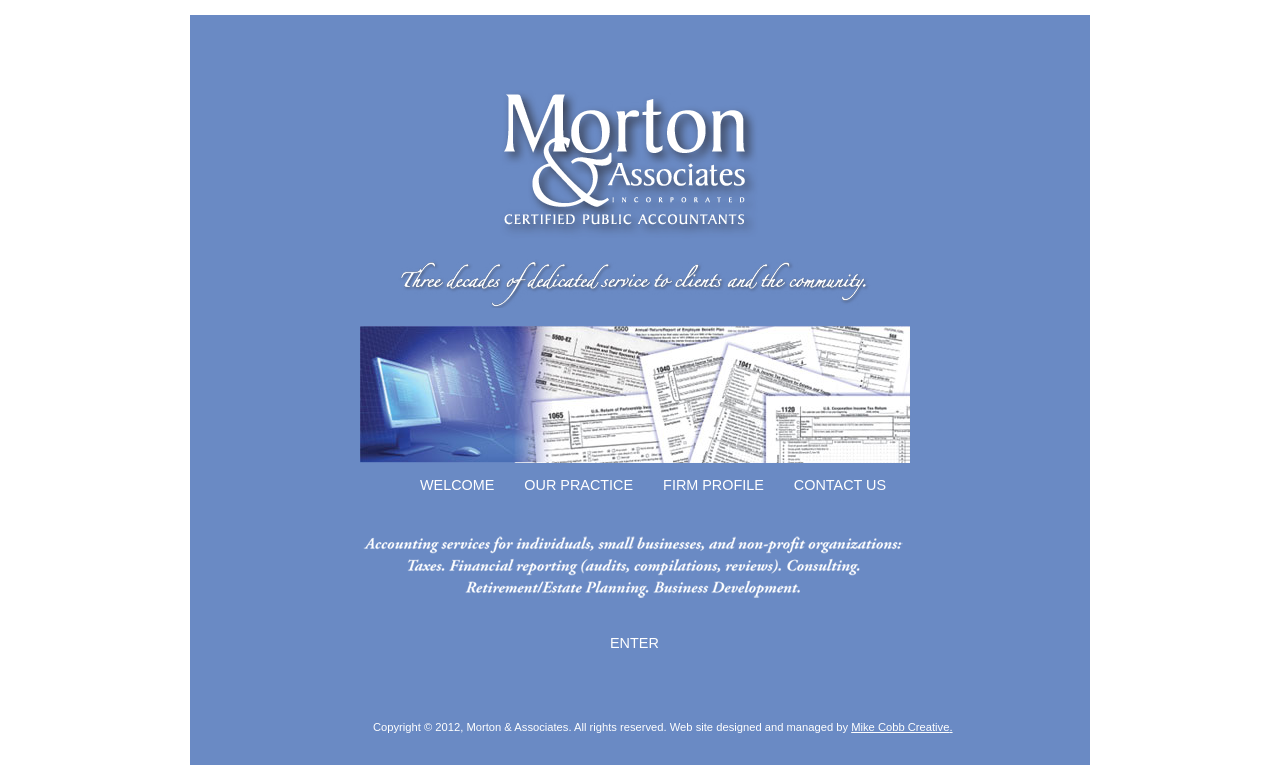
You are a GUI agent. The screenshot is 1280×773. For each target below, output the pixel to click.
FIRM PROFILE (713, 485)
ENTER (634, 643)
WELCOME (457, 485)
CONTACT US (840, 485)
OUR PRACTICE (578, 485)
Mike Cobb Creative (900, 727)
